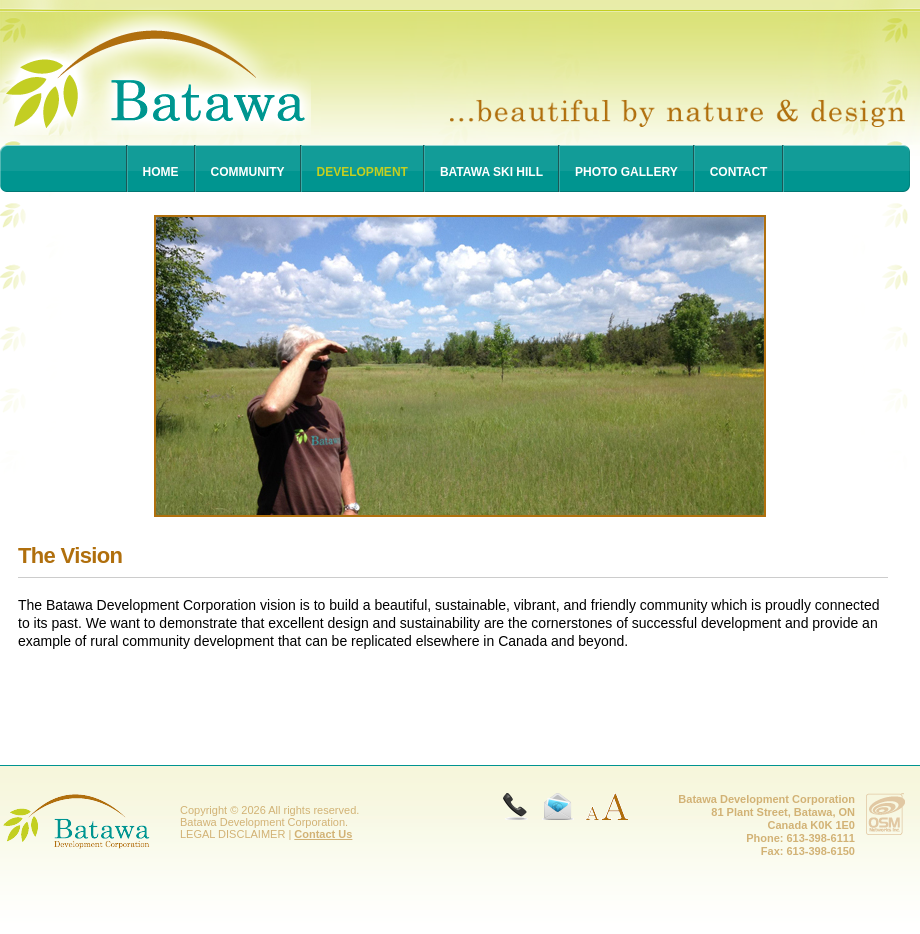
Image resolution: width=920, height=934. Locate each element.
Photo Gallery (626, 172)
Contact (739, 172)
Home (161, 172)
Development (362, 172)
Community (248, 172)
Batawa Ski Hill (491, 172)
